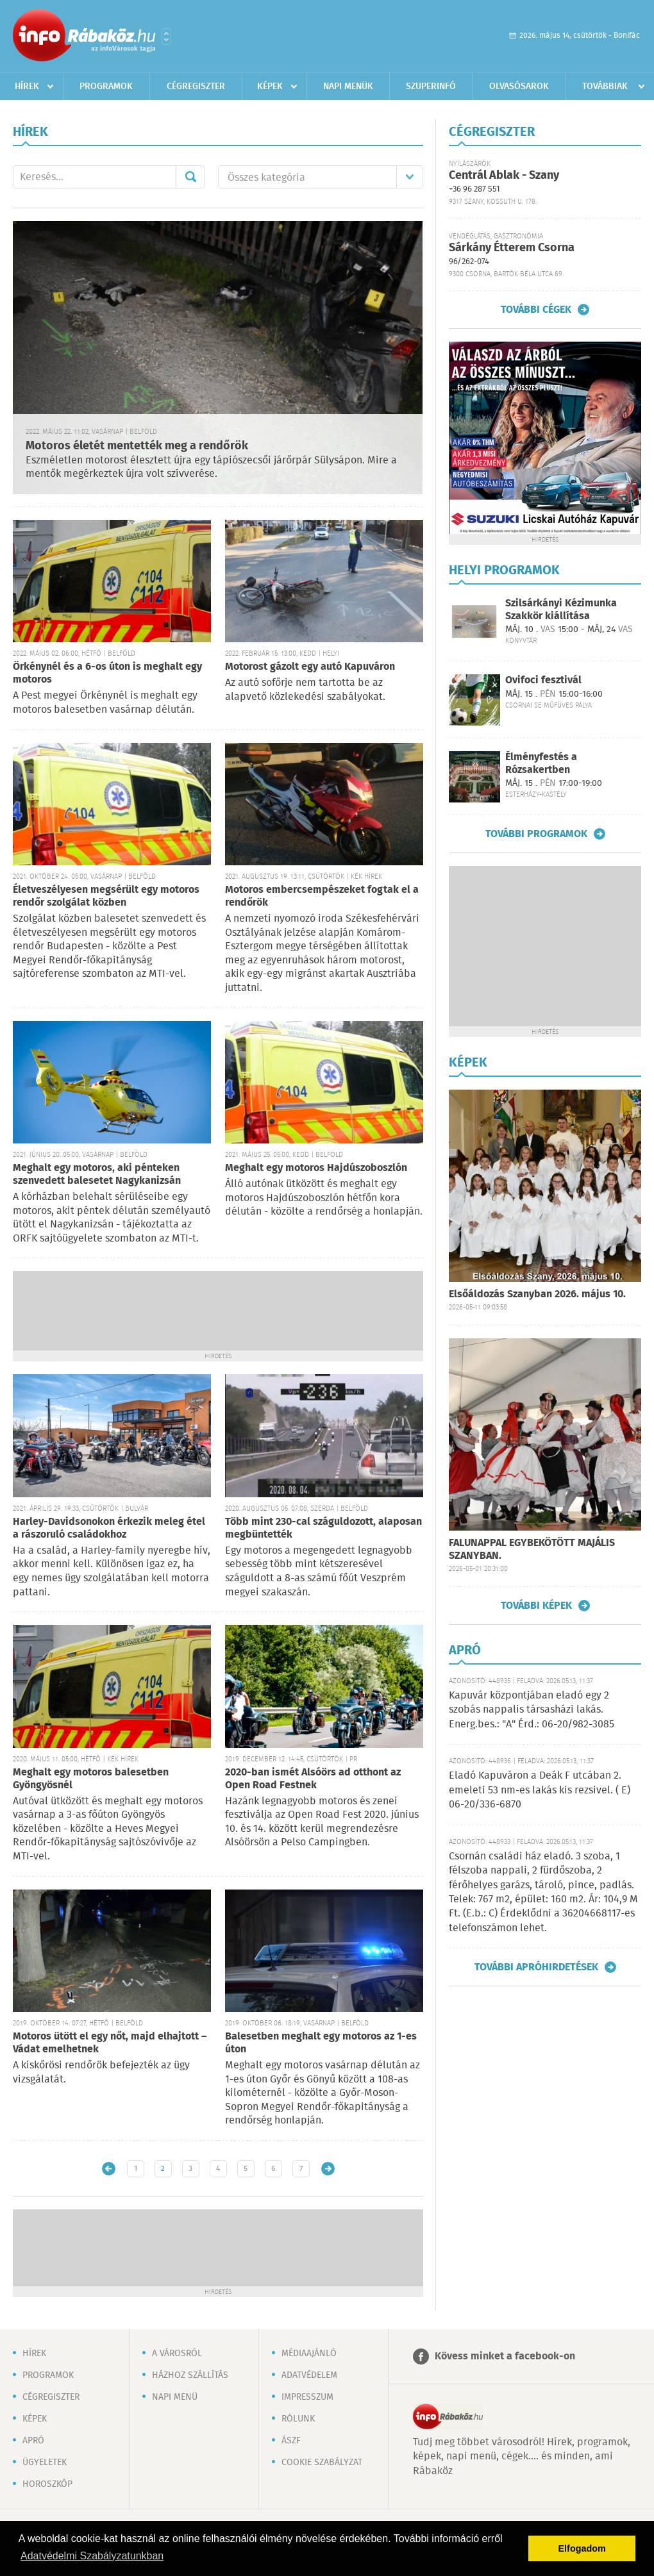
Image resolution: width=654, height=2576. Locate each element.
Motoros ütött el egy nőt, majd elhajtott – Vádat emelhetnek (109, 2043)
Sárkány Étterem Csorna (511, 248)
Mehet (190, 176)
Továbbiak (605, 86)
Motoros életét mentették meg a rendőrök (137, 446)
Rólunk (298, 2419)
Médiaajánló (309, 2354)
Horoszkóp (47, 2484)
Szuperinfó (431, 86)
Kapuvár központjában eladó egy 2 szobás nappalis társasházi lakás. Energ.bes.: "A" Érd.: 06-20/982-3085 (531, 1710)
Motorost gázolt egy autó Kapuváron (310, 667)
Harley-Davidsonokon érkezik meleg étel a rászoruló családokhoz (109, 1528)
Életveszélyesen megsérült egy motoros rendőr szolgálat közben (106, 896)
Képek (270, 86)
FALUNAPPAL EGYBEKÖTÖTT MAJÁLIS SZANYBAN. (532, 1549)
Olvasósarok (519, 86)
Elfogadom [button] (582, 2548)
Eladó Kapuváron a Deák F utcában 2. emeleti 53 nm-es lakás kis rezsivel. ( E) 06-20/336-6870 (539, 1790)
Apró (33, 2441)
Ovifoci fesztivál (543, 680)
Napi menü (174, 2397)
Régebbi (328, 2169)
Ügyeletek (44, 2463)
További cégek (536, 309)
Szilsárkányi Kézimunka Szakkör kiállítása (561, 609)
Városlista (166, 36)
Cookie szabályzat (321, 2463)
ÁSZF (291, 2441)
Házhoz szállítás (190, 2375)
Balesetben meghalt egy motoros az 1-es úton (321, 2043)
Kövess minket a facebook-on (505, 2356)
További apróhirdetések (536, 1967)
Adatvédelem (309, 2375)
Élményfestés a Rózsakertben (541, 763)
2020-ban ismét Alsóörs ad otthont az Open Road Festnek (313, 1779)
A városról (177, 2354)
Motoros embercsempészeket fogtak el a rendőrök (322, 896)
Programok (106, 86)
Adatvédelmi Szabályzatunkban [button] (92, 2555)
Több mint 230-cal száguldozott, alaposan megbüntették (323, 1528)
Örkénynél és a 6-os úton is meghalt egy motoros (107, 673)
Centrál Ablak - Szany (504, 176)
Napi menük (348, 86)
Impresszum (307, 2397)
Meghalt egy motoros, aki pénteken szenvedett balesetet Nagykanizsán (97, 1174)
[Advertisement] (218, 1309)
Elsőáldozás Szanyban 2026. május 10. (537, 1294)
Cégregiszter (196, 86)
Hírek (27, 86)
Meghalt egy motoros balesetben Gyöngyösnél (91, 1779)
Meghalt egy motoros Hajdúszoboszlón (316, 1168)
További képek (536, 1605)
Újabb (109, 2169)
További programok (536, 834)
